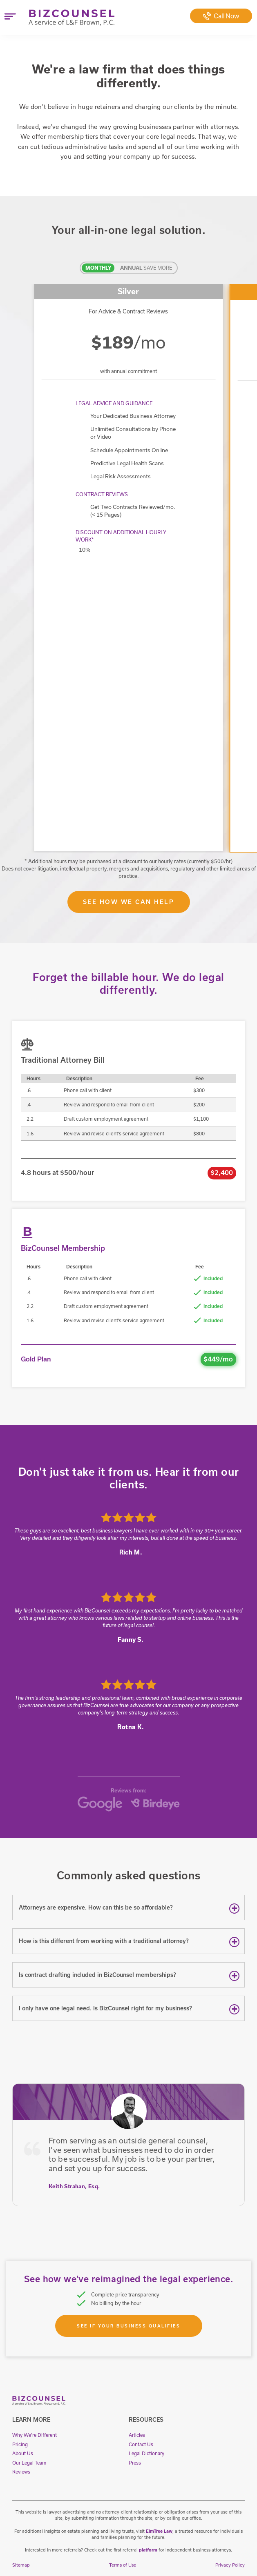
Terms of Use (122, 2565)
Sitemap (21, 2565)
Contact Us (141, 2444)
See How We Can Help (128, 902)
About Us (22, 2453)
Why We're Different (34, 2435)
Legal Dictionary (146, 2453)
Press (135, 2462)
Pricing (20, 2444)
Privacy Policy (230, 2565)
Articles (137, 2435)
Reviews (21, 2471)
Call (221, 16)
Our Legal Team (29, 2462)
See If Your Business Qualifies (128, 2325)
